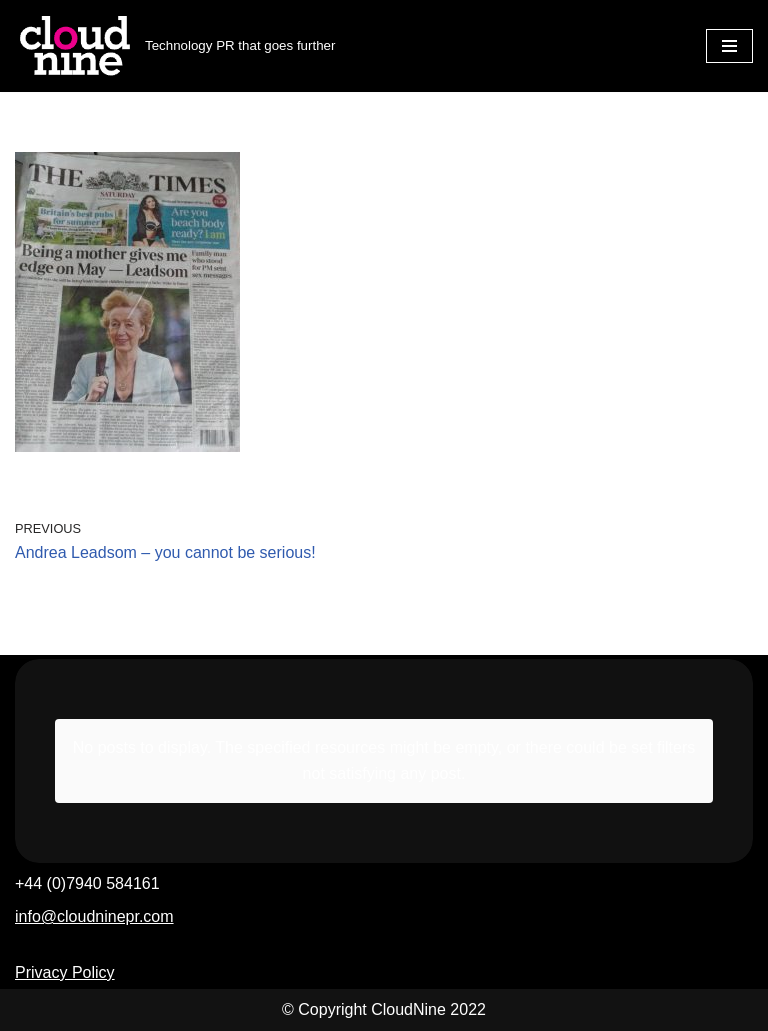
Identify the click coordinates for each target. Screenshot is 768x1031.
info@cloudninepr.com (94, 916)
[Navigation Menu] (729, 46)
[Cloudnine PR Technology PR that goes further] (175, 46)
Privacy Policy (65, 972)
